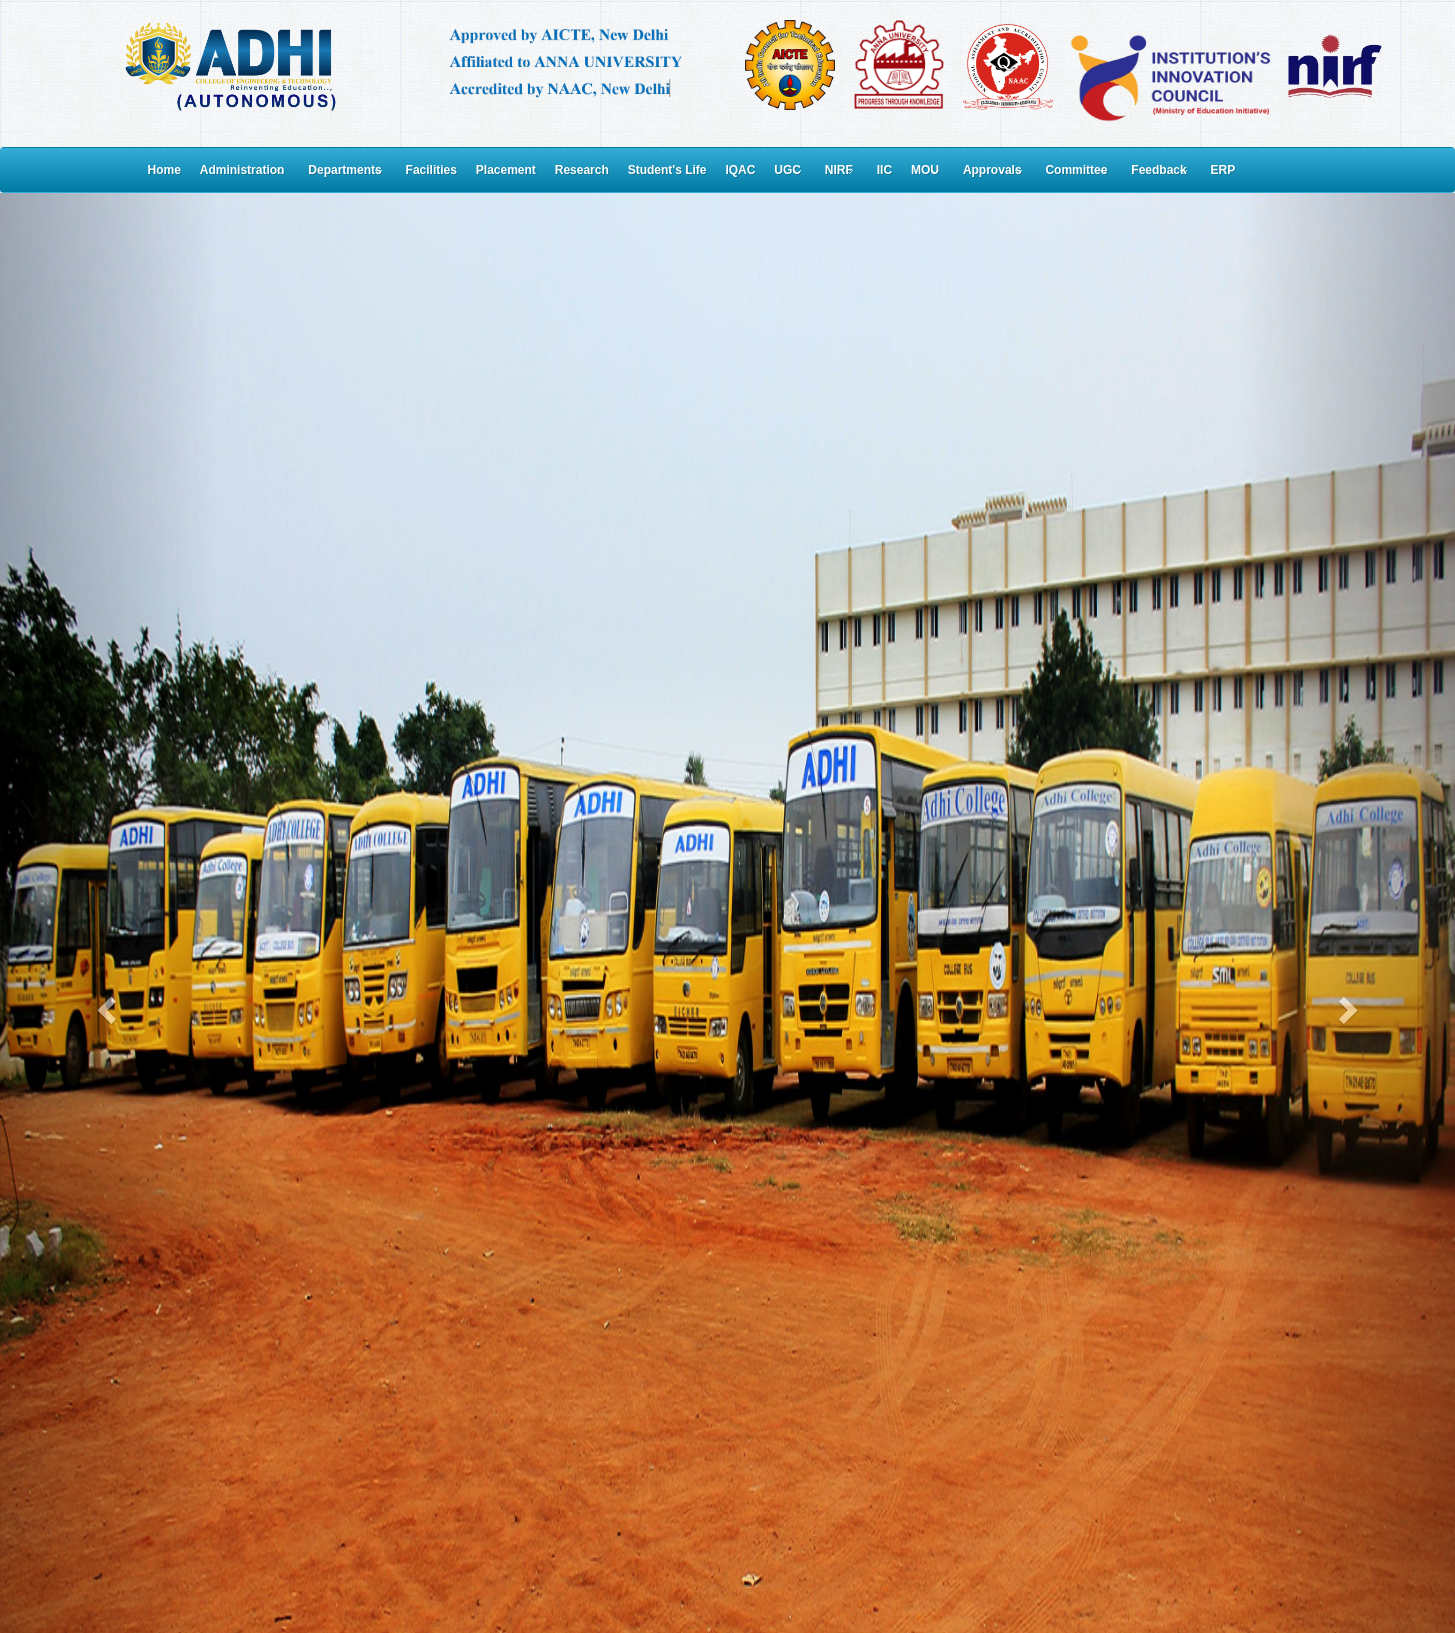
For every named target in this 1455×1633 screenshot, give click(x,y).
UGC (787, 170)
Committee (1076, 170)
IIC (884, 170)
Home (164, 170)
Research (582, 170)
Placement (506, 170)
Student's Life (667, 170)
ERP (1223, 170)
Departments (344, 170)
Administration (242, 170)
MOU (925, 170)
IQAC (740, 170)
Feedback (1158, 170)
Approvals (992, 170)
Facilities (431, 170)
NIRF (839, 170)
